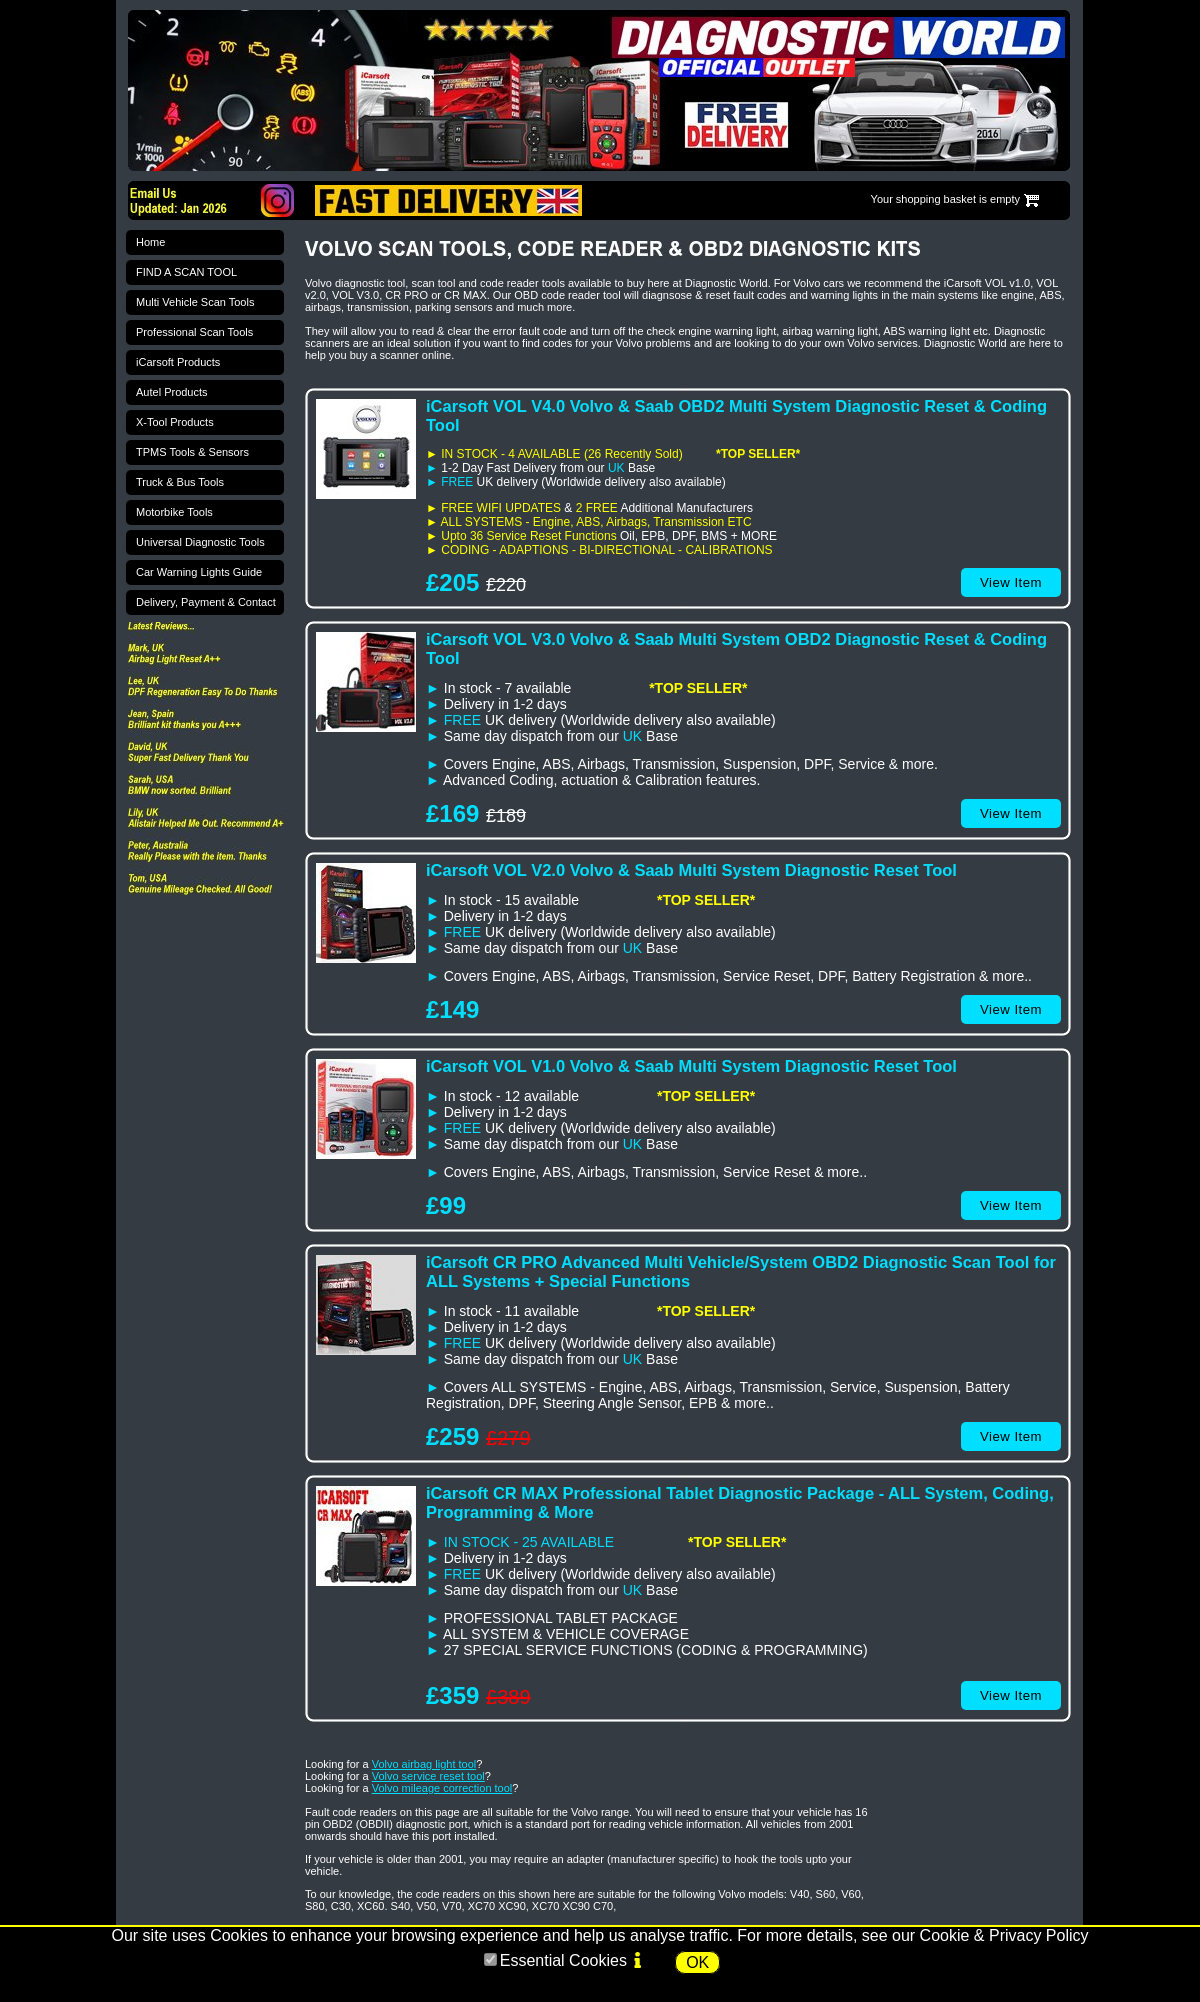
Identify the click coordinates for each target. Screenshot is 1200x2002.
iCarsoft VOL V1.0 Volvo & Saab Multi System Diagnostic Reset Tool (691, 1066)
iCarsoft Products (178, 362)
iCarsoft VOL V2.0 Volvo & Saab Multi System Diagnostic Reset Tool (691, 870)
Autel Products (172, 392)
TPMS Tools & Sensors (192, 452)
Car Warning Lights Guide (199, 572)
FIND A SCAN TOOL (186, 272)
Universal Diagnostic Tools (200, 542)
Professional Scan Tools (194, 332)
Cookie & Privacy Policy (1004, 1935)
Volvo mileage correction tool (442, 1788)
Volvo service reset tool (428, 1776)
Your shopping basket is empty (945, 199)
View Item (1011, 582)
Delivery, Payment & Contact (206, 602)
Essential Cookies (563, 1960)
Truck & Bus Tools (180, 482)
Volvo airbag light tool (424, 1764)
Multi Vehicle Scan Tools (195, 302)
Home (150, 242)
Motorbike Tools (174, 512)
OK (697, 1962)
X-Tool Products (175, 422)
